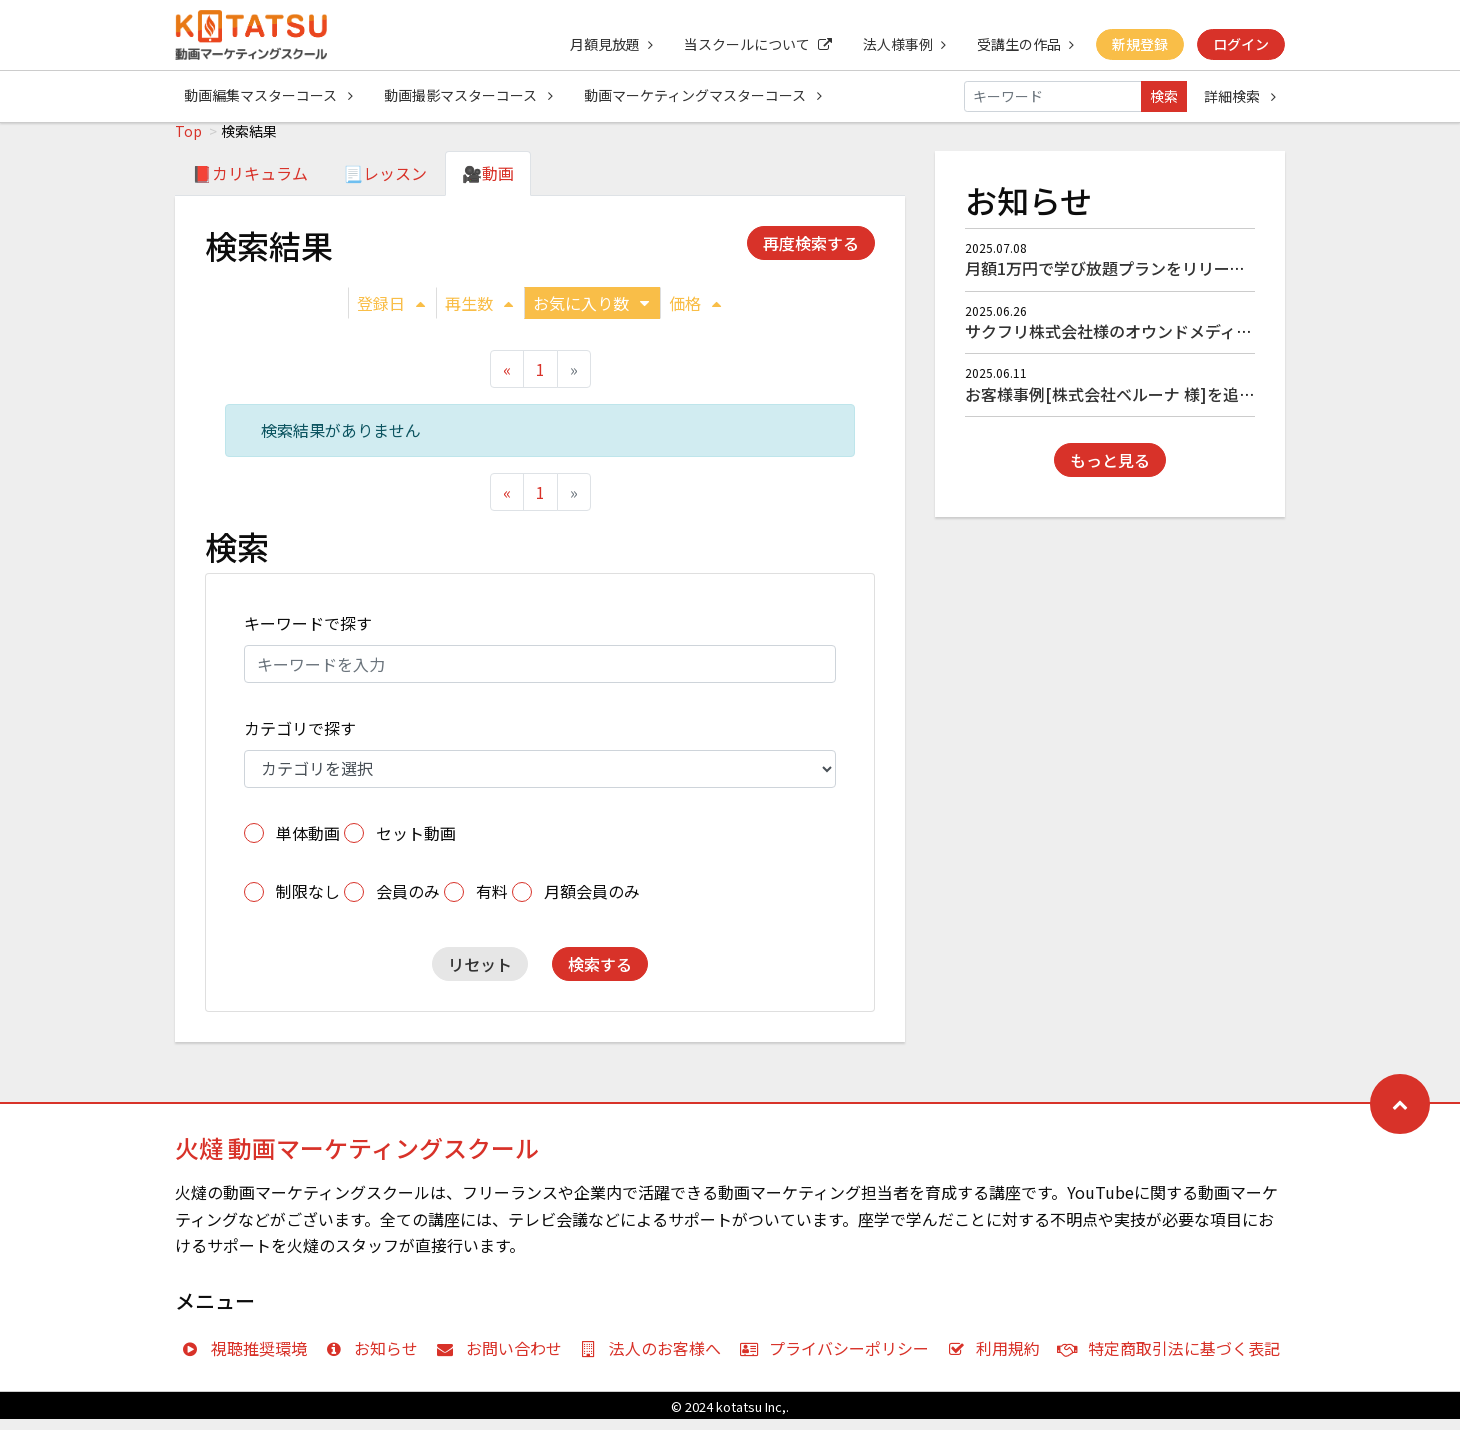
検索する (600, 975)
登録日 (391, 314)
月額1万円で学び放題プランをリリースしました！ (1145, 279)
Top (188, 142)
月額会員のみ (592, 902)
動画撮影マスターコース (469, 96)
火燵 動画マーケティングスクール (357, 1158)
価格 (695, 314)
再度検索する (811, 254)
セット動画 (416, 844)
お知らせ (376, 1359)
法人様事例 (901, 44)
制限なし (308, 902)
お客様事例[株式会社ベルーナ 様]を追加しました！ (1150, 405)
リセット (480, 975)
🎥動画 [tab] (488, 184)
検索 (1164, 96)
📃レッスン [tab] (385, 184)
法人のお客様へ (655, 1359)
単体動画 (308, 844)
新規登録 (1139, 44)
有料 (492, 902)
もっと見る (1110, 471)
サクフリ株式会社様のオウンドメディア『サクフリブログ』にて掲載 (1212, 342)
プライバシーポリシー (838, 1359)
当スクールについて (754, 44)
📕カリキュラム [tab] (250, 184)
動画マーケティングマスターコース (705, 96)
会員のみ (408, 902)
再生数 (479, 314)
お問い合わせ (503, 1359)
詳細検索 (1240, 96)
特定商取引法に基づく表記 (1173, 1359)
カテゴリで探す (300, 739)
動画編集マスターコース (268, 96)
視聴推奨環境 (248, 1359)
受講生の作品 (1023, 44)
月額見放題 (606, 44)
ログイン (1241, 44)
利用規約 (998, 1359)
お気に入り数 (591, 314)
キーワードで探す (308, 634)
